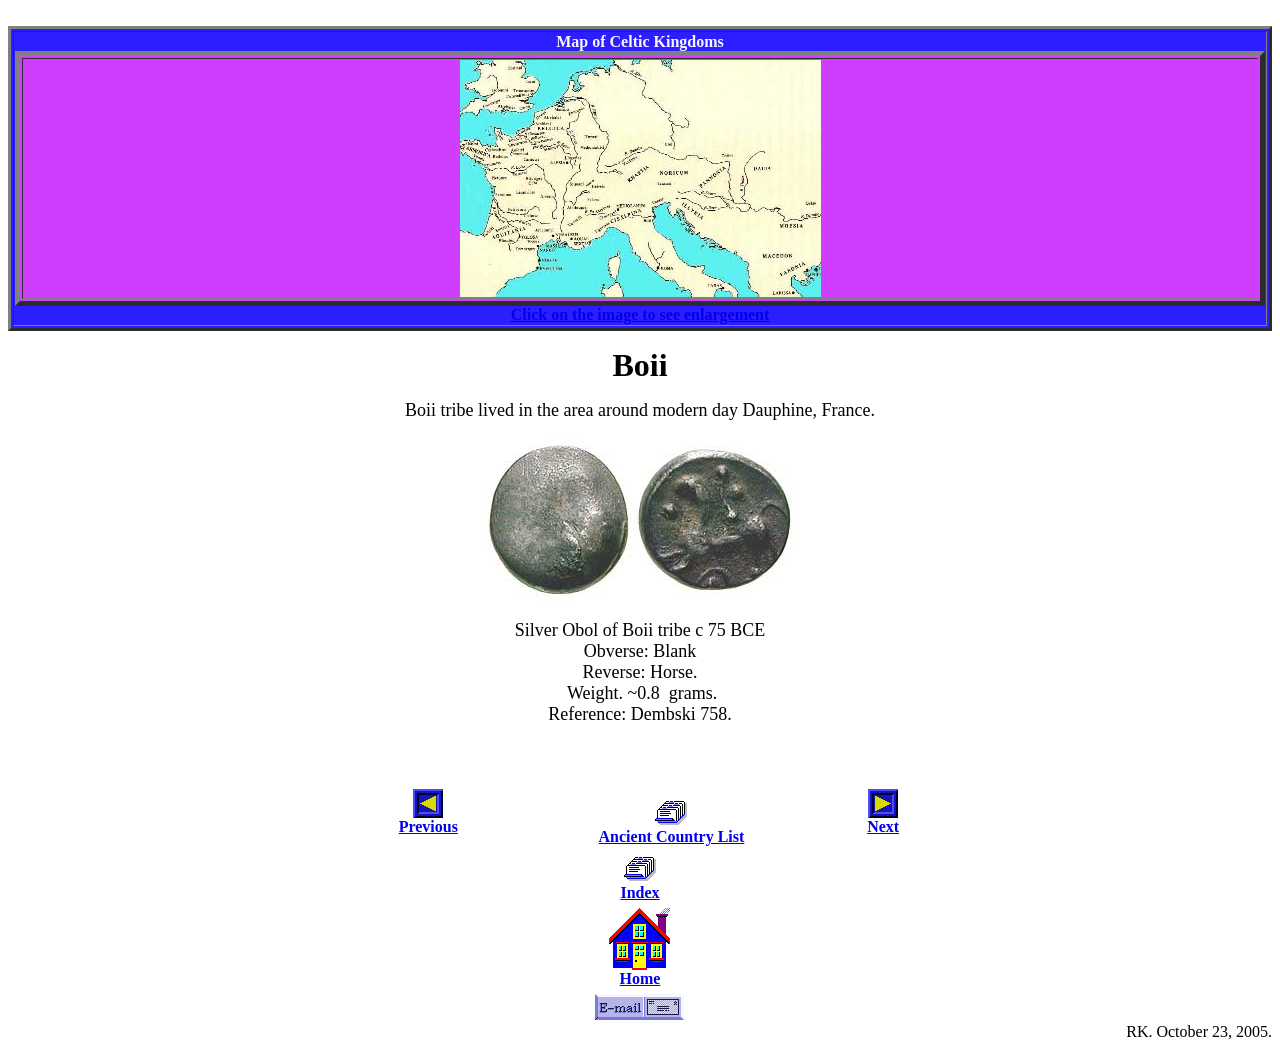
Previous (428, 826)
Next (883, 826)
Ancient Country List (672, 836)
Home (640, 978)
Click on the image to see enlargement (640, 314)
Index (639, 892)
